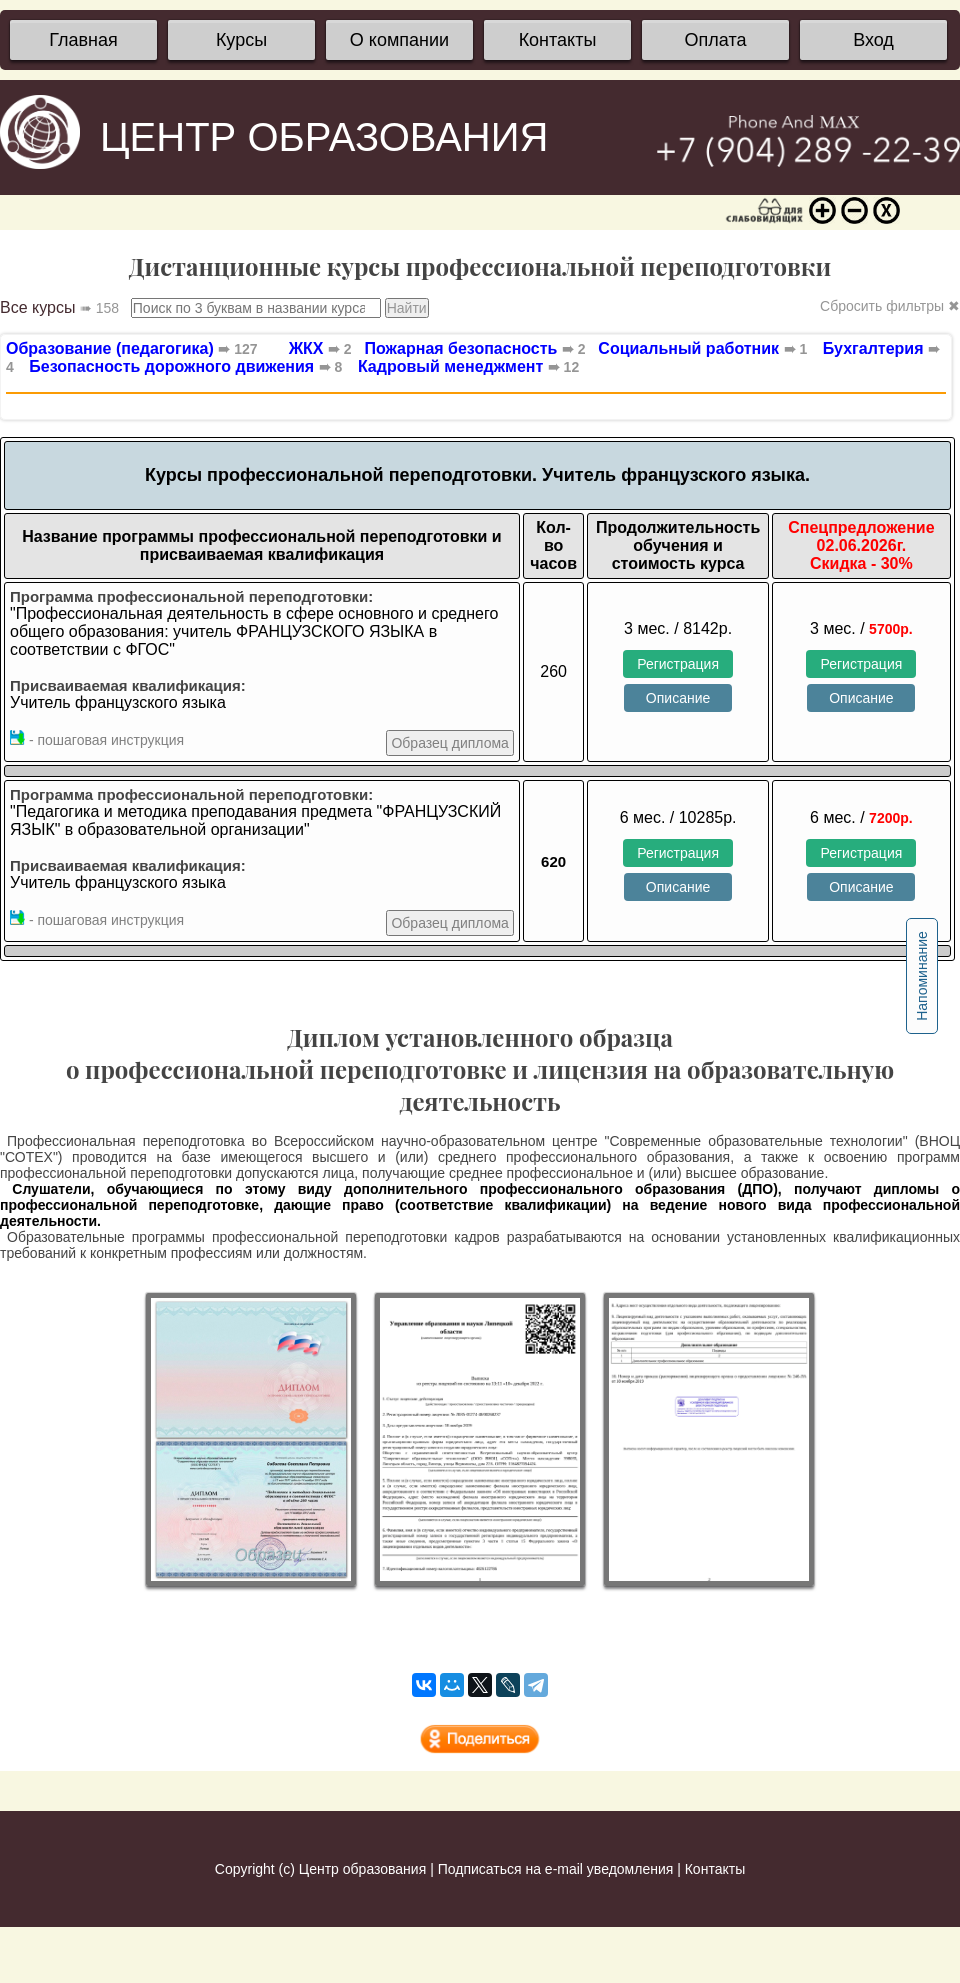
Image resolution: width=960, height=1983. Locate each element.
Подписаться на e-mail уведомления (556, 1869)
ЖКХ (320, 348)
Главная (83, 40)
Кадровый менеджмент (468, 366)
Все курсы (59, 307)
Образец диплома (449, 743)
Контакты (558, 40)
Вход (873, 40)
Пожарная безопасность (471, 348)
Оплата (716, 40)
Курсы (241, 40)
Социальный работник (698, 348)
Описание (678, 698)
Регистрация (678, 664)
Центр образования (362, 1869)
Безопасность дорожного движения (185, 366)
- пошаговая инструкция (97, 739)
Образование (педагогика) (132, 348)
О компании (399, 40)
